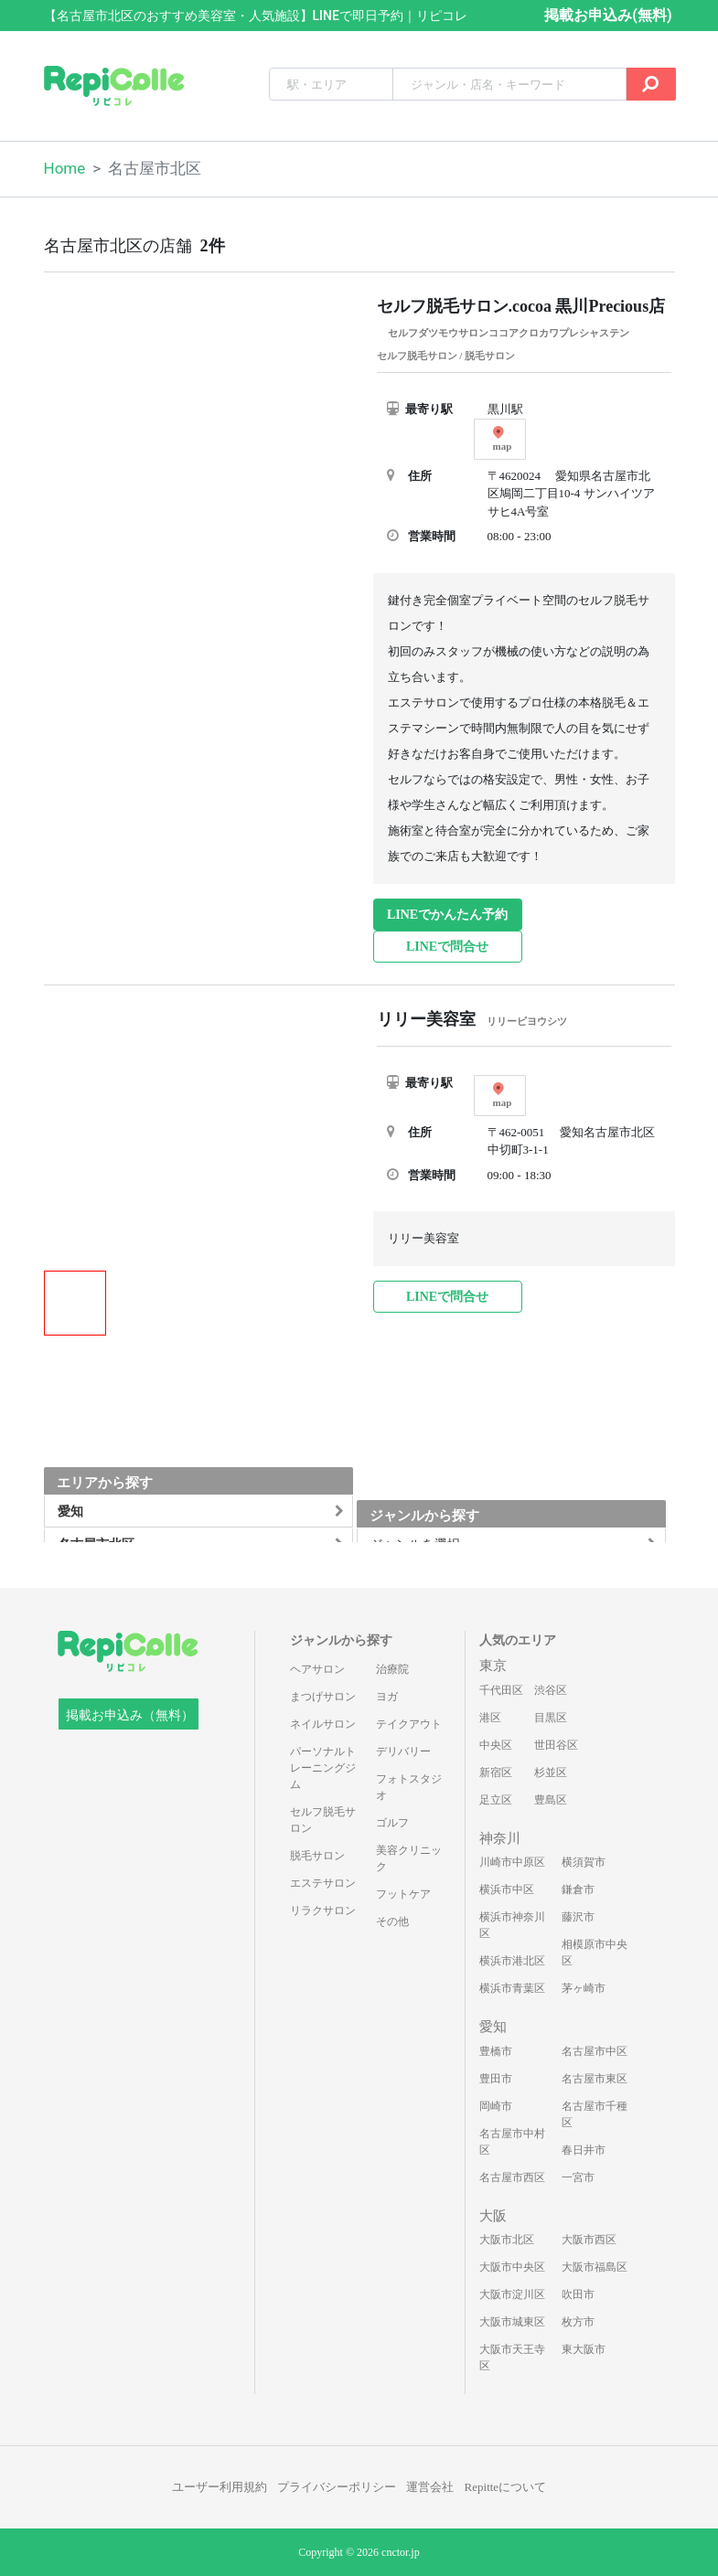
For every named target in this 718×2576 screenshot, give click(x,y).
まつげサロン (323, 1696)
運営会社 (430, 2487)
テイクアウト (409, 1724)
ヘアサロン (317, 1669)
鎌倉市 (578, 1889)
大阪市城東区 (512, 2321)
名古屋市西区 (512, 2177)
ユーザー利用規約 (219, 2487)
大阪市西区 (589, 2239)
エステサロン (323, 1883)
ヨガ (387, 1696)
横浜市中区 (506, 1889)
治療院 (392, 1669)
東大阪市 (583, 2349)
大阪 (493, 2216)
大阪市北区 (506, 2239)
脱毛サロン (317, 1855)
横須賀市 (583, 1862)
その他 (392, 1921)
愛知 (493, 2026)
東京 (493, 1665)
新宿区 (495, 1772)
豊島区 (550, 1800)
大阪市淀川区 (512, 2294)
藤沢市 (578, 1917)
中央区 (495, 1745)
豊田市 (495, 2078)
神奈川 (499, 1838)
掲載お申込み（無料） (130, 1715)
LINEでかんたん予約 (447, 914)
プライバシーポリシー (336, 2487)
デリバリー (403, 1751)
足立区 (495, 1800)
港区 (490, 1717)
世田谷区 (556, 1745)
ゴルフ (392, 1822)
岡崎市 (495, 2106)
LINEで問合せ (447, 946)
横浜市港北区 (512, 1960)
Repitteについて (506, 2487)
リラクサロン (323, 1910)
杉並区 (550, 1772)
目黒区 (550, 1717)
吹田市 (578, 2294)
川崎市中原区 (512, 1862)
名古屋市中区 (594, 2051)
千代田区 (501, 1690)
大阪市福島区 (594, 2267)
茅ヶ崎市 (583, 1988)
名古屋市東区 (594, 2078)
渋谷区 (550, 1690)
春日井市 (583, 2150)
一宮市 (578, 2177)
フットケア (403, 1894)
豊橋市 (495, 2051)
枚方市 (578, 2321)
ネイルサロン (323, 1724)
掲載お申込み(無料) (607, 15)
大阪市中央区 (512, 2267)
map (502, 439)
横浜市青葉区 (512, 1988)
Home (65, 168)
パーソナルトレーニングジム (323, 1768)
